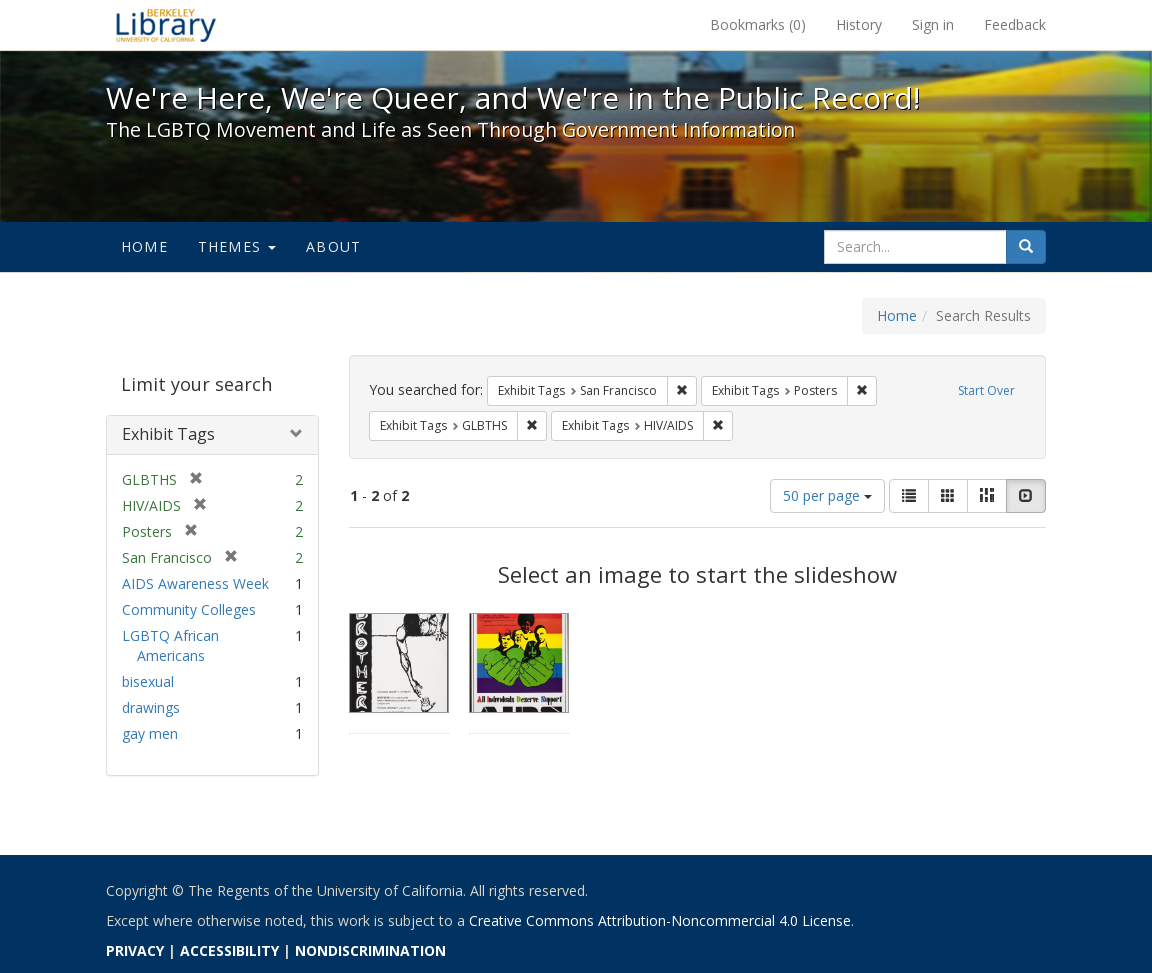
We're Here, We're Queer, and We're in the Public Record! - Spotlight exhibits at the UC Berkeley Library (166, 25)
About (333, 246)
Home (144, 246)
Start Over (986, 390)
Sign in (933, 24)
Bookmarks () (758, 24)
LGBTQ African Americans (170, 645)
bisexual (148, 681)
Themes (237, 246)
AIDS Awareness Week (195, 583)
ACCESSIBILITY (229, 950)
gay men (150, 733)
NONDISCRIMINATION (370, 950)
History (859, 24)
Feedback (1015, 24)
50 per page (827, 495)
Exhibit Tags (168, 434)
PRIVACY (135, 950)
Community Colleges (189, 609)
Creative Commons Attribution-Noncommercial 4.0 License (660, 920)
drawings (151, 707)
